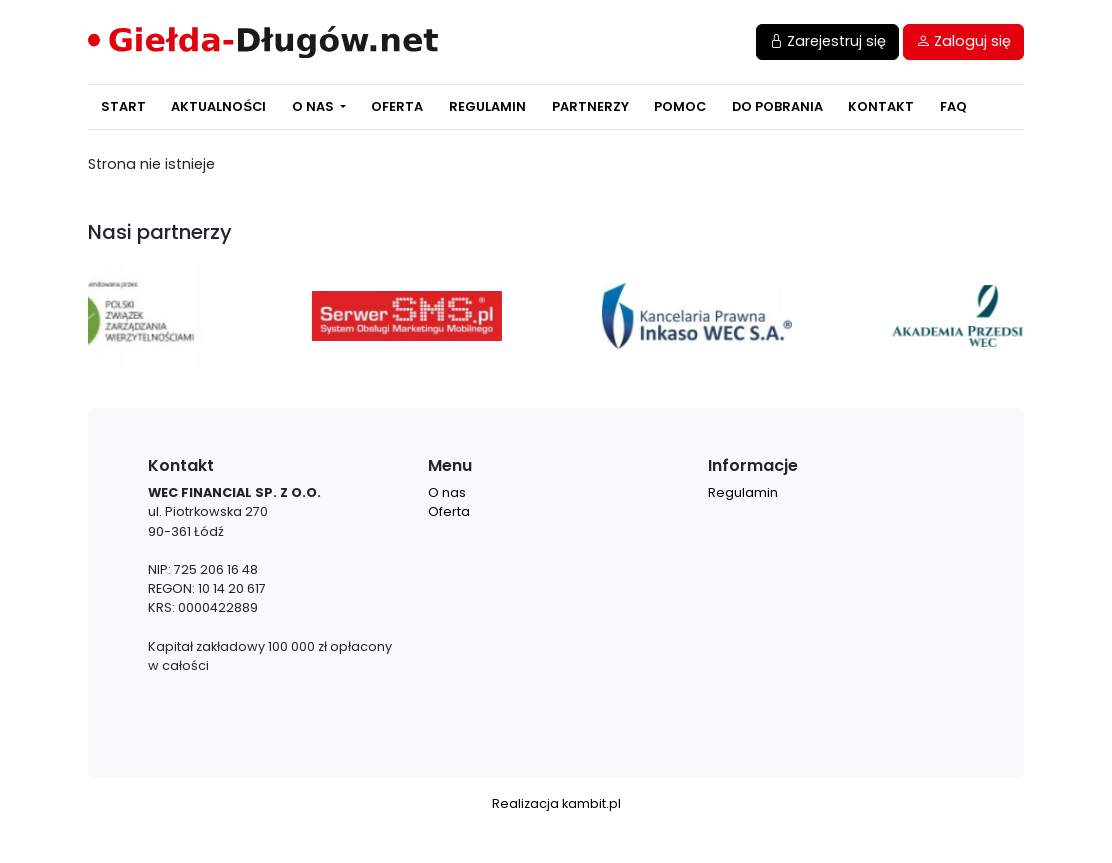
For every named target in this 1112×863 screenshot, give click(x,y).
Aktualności (218, 106)
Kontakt (881, 106)
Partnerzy (590, 106)
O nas (314, 106)
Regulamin (487, 106)
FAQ (953, 106)
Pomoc (680, 106)
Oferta (397, 106)
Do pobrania (777, 106)
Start (123, 106)
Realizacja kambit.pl (556, 803)
